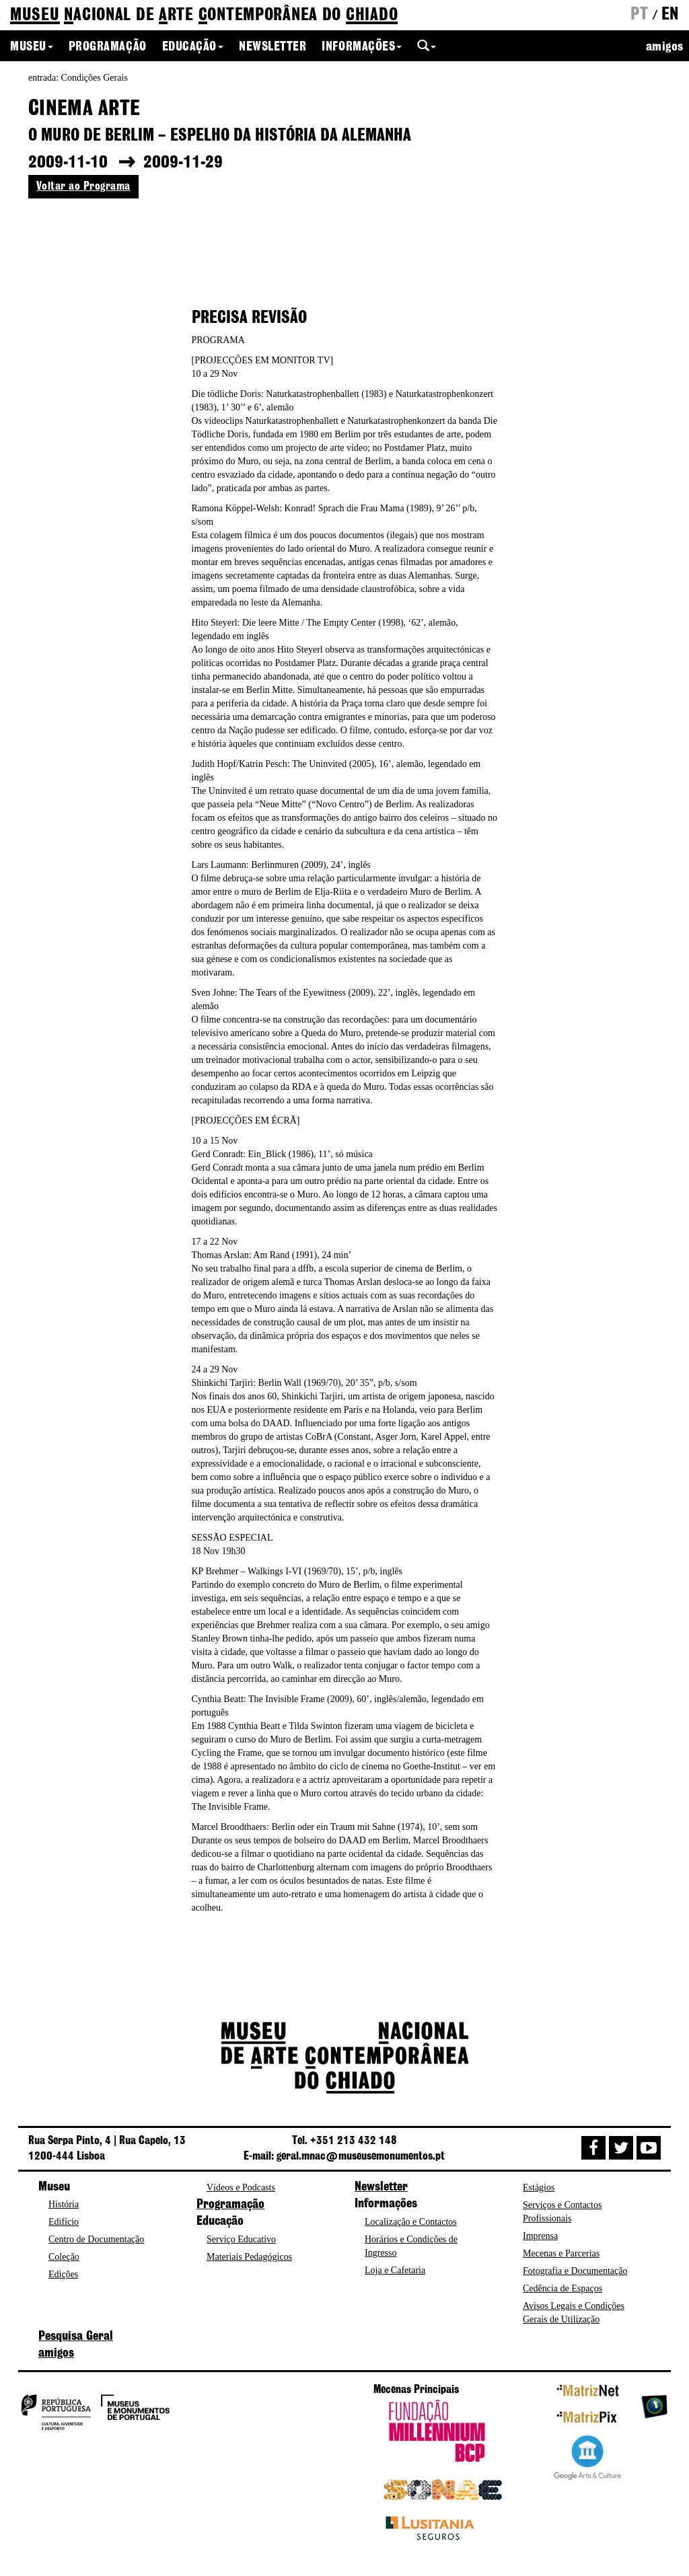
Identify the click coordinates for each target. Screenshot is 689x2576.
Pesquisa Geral (75, 2336)
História (63, 2204)
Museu (31, 47)
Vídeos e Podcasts (241, 2187)
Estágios (538, 2187)
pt (639, 15)
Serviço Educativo (241, 2239)
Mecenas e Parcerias (561, 2253)
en (670, 15)
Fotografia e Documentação (575, 2271)
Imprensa (540, 2236)
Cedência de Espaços (562, 2288)
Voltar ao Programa (83, 186)
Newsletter (272, 47)
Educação (192, 47)
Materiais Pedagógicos (249, 2257)
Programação (108, 47)
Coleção (63, 2257)
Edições (63, 2274)
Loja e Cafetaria (395, 2270)
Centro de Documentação (96, 2239)
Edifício (63, 2222)
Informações (362, 47)
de (204, 15)
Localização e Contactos (411, 2222)
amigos (665, 47)
